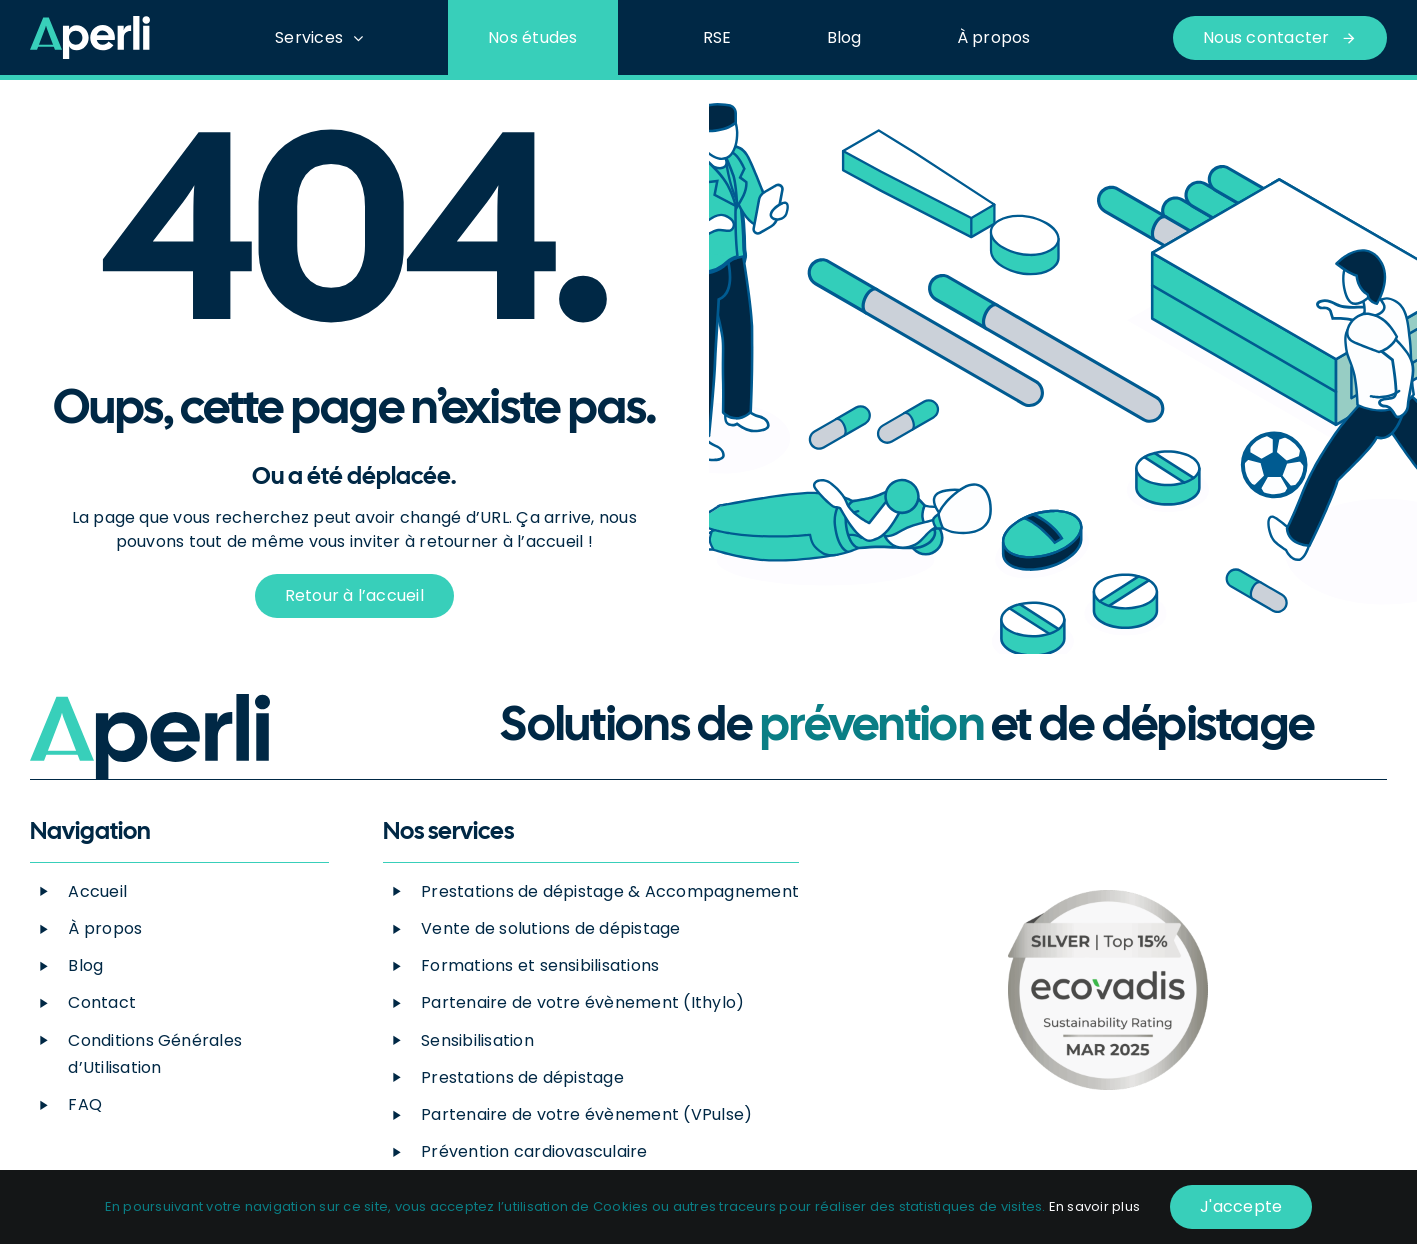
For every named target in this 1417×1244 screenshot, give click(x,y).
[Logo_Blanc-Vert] (90, 23)
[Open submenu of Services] (363, 37)
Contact (102, 1002)
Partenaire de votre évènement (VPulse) (586, 1114)
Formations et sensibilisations (540, 965)
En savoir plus (1094, 1206)
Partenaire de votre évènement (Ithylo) (582, 1002)
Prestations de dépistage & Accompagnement (610, 891)
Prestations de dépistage (522, 1077)
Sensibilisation (477, 1040)
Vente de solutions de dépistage (550, 928)
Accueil (97, 891)
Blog (85, 965)
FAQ (85, 1104)
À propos (105, 928)
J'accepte (1241, 1206)
